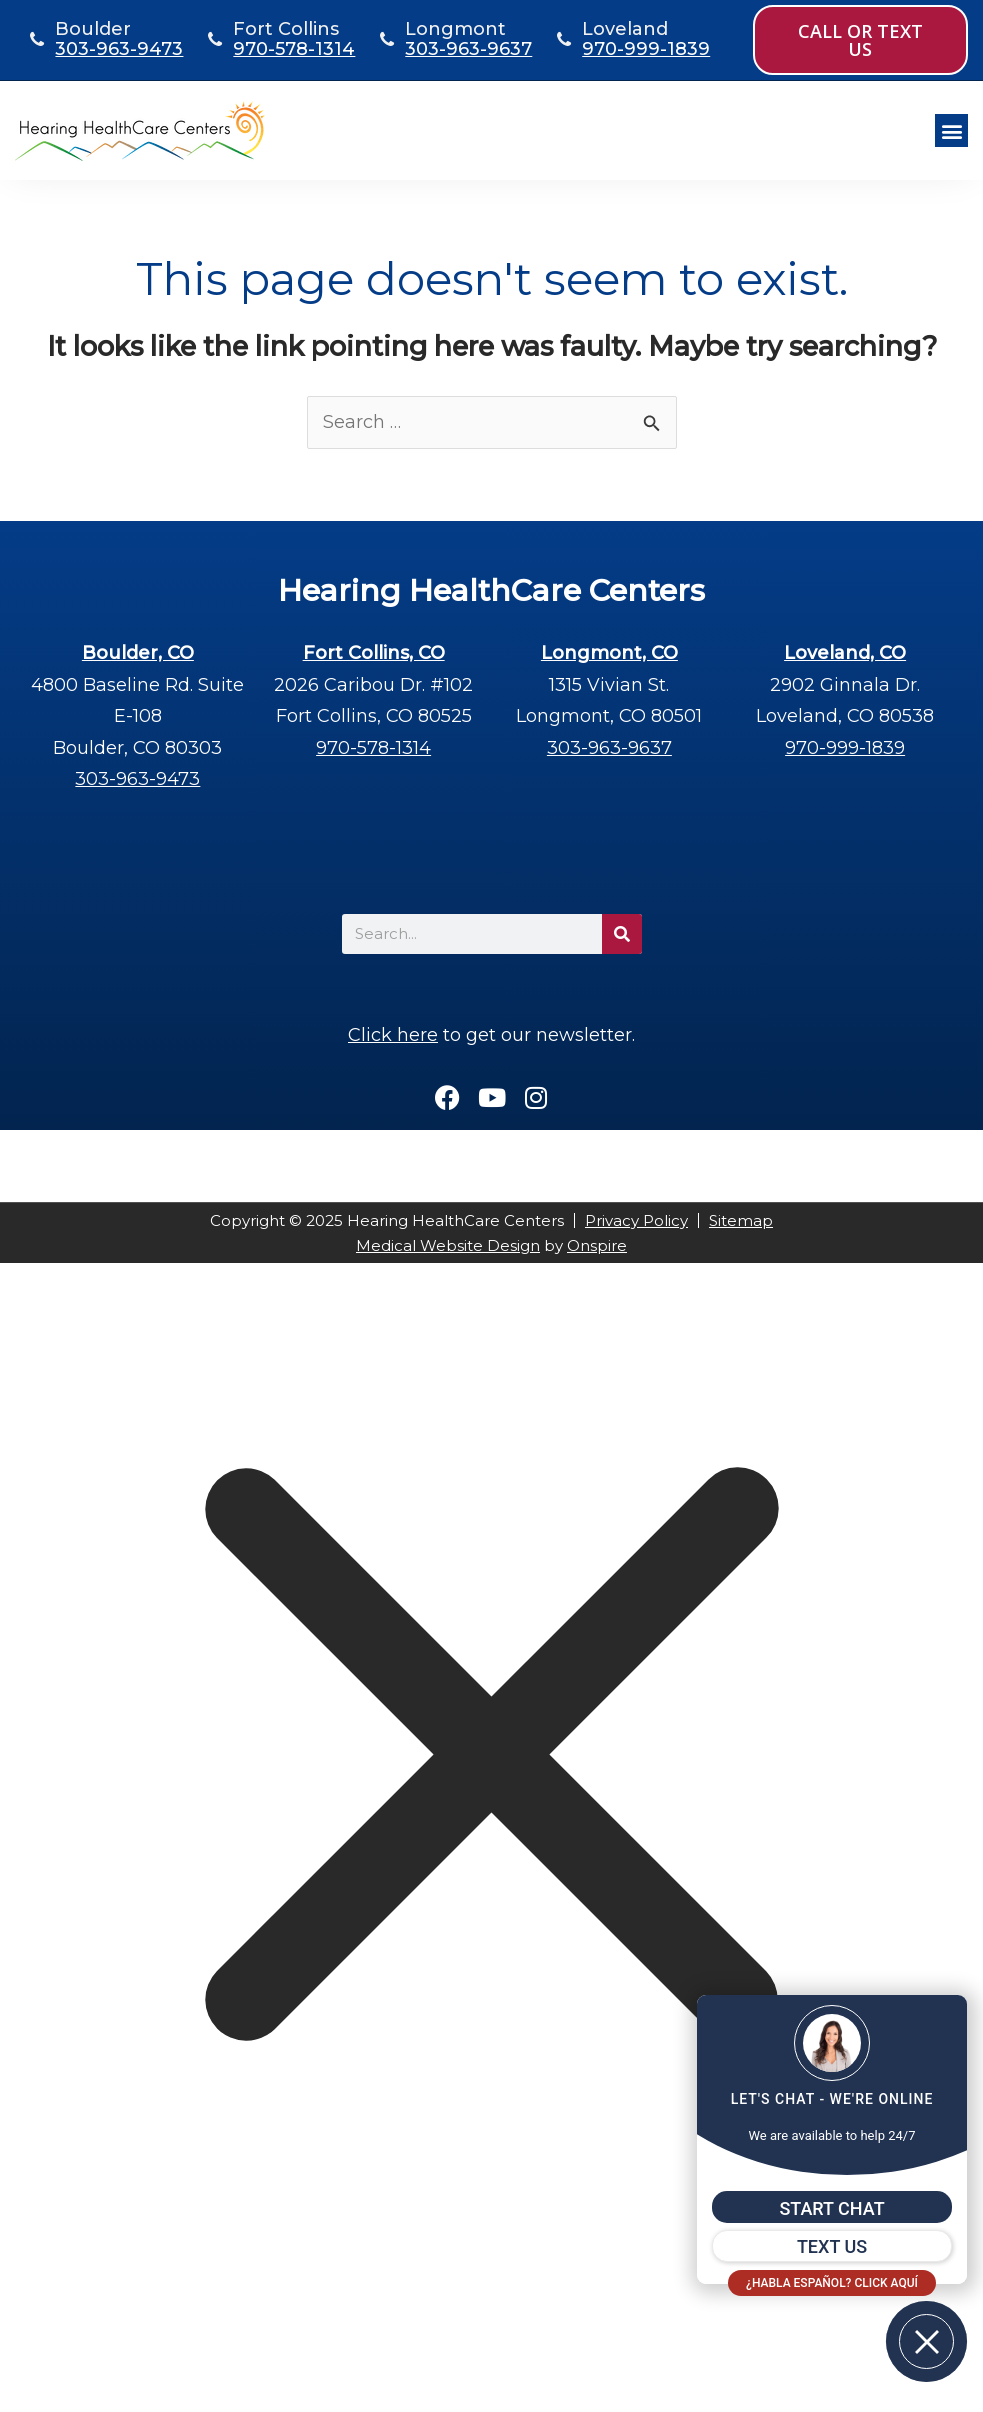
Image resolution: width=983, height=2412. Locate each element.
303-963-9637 (468, 49)
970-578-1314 (294, 49)
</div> (150, 2329)
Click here (393, 1035)
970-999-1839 (646, 49)
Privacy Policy (636, 1220)
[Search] (622, 934)
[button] (951, 130)
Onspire (597, 1245)
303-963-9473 (119, 49)
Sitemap (741, 1220)
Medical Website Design (448, 1245)
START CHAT (831, 2208)
